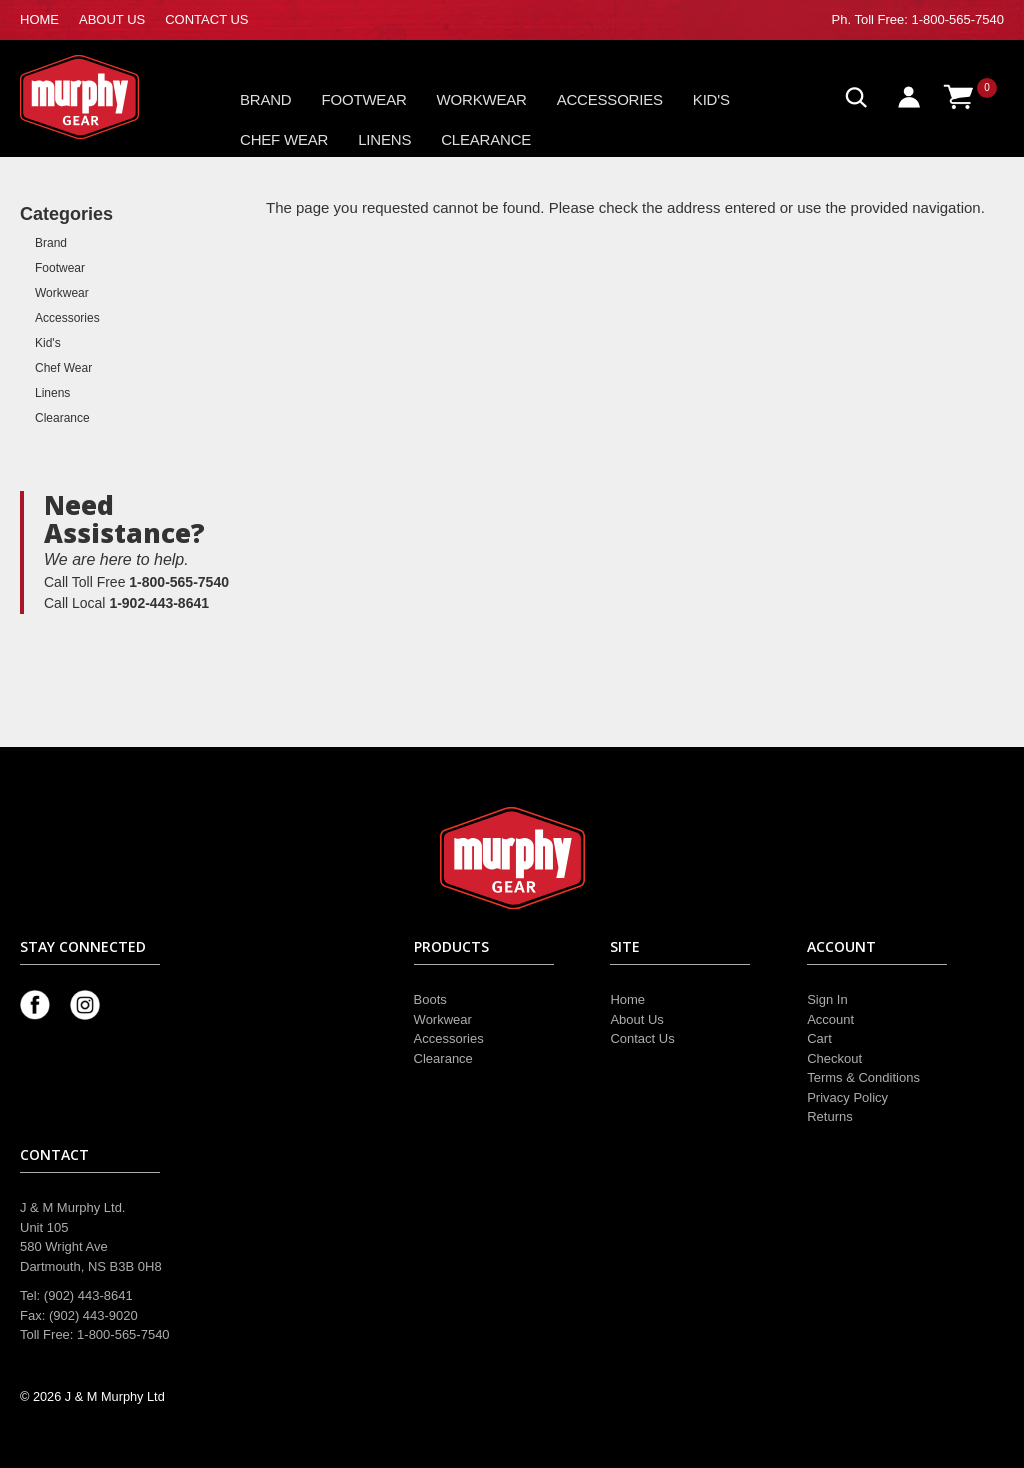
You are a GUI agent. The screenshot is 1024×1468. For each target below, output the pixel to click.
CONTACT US (206, 19)
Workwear (482, 99)
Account (830, 1019)
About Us (636, 1019)
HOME (39, 19)
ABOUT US (112, 19)
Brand (266, 99)
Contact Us (642, 1038)
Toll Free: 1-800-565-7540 (929, 19)
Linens (384, 139)
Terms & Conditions (863, 1077)
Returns (830, 1116)
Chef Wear (284, 139)
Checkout (834, 1058)
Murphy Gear (105, 97)
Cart (819, 1038)
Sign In (827, 999)
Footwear (364, 99)
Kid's (711, 99)
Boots (430, 999)
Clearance (486, 139)
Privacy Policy (847, 1097)
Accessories (610, 99)
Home (627, 999)
